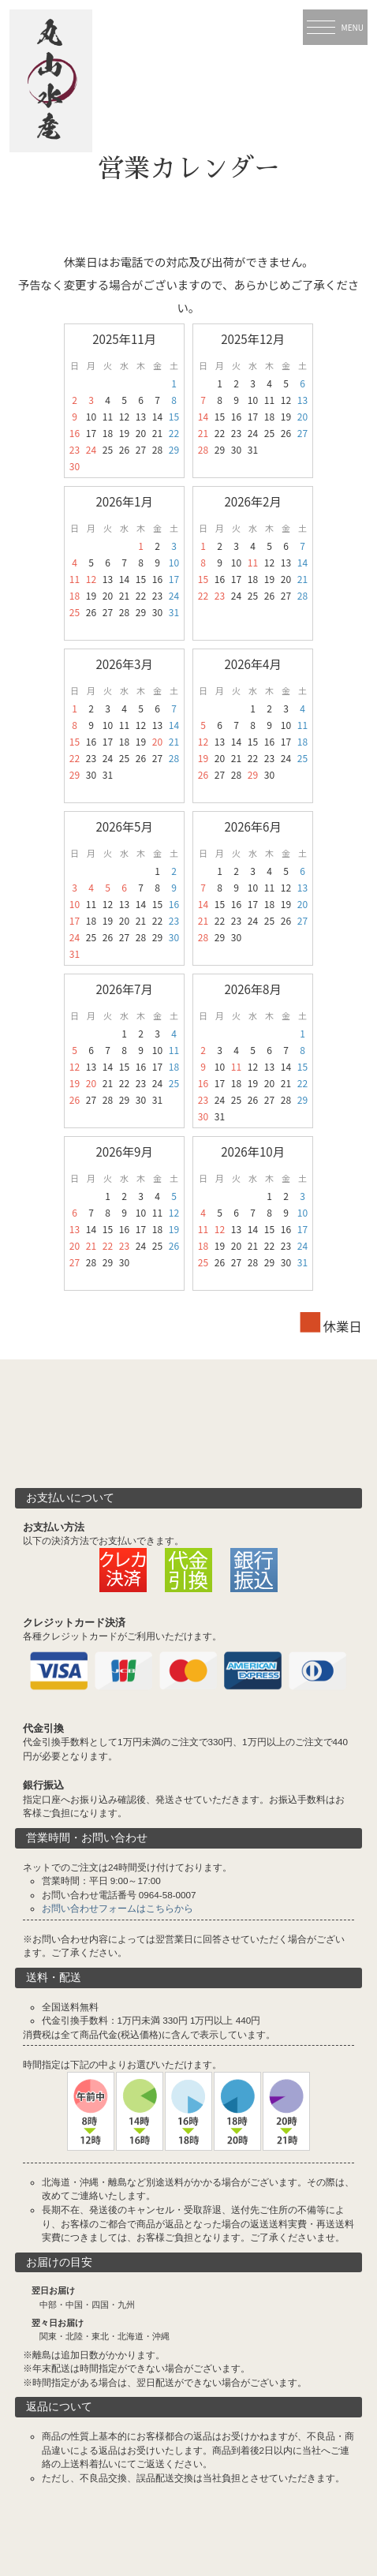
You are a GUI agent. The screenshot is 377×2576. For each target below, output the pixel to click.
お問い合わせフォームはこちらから (117, 1908)
